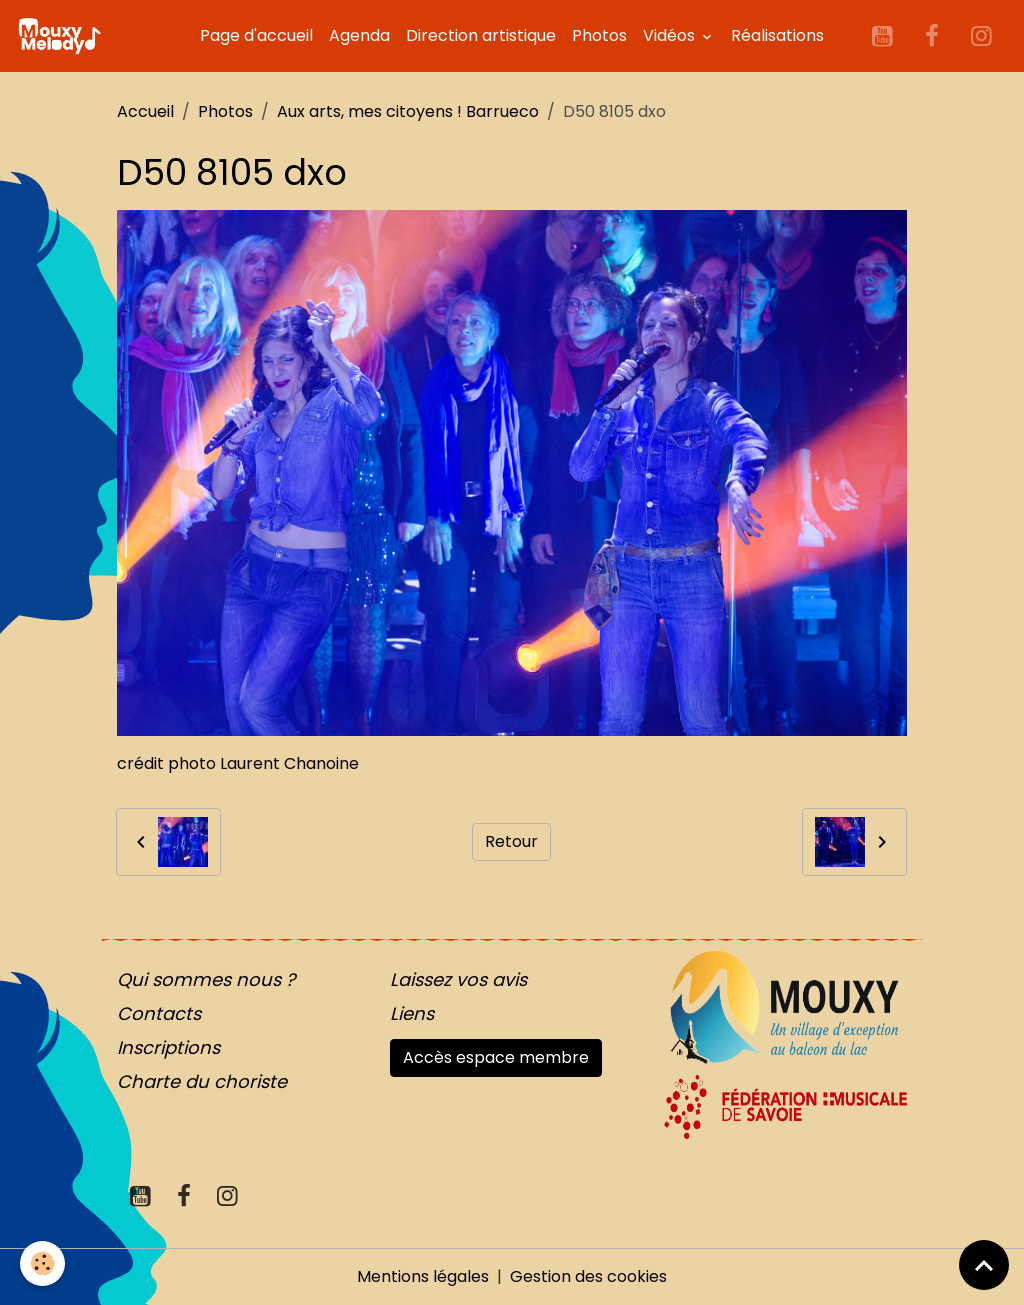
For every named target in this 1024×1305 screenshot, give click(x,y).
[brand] (63, 36)
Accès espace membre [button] (496, 1057)
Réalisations (777, 35)
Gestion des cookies (588, 1276)
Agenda (359, 35)
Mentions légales (423, 1276)
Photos (599, 35)
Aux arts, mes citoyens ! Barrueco (408, 111)
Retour (511, 841)
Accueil (145, 111)
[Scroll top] (984, 1265)
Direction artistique (481, 35)
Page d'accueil (256, 35)
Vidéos (671, 35)
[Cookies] (42, 1263)
